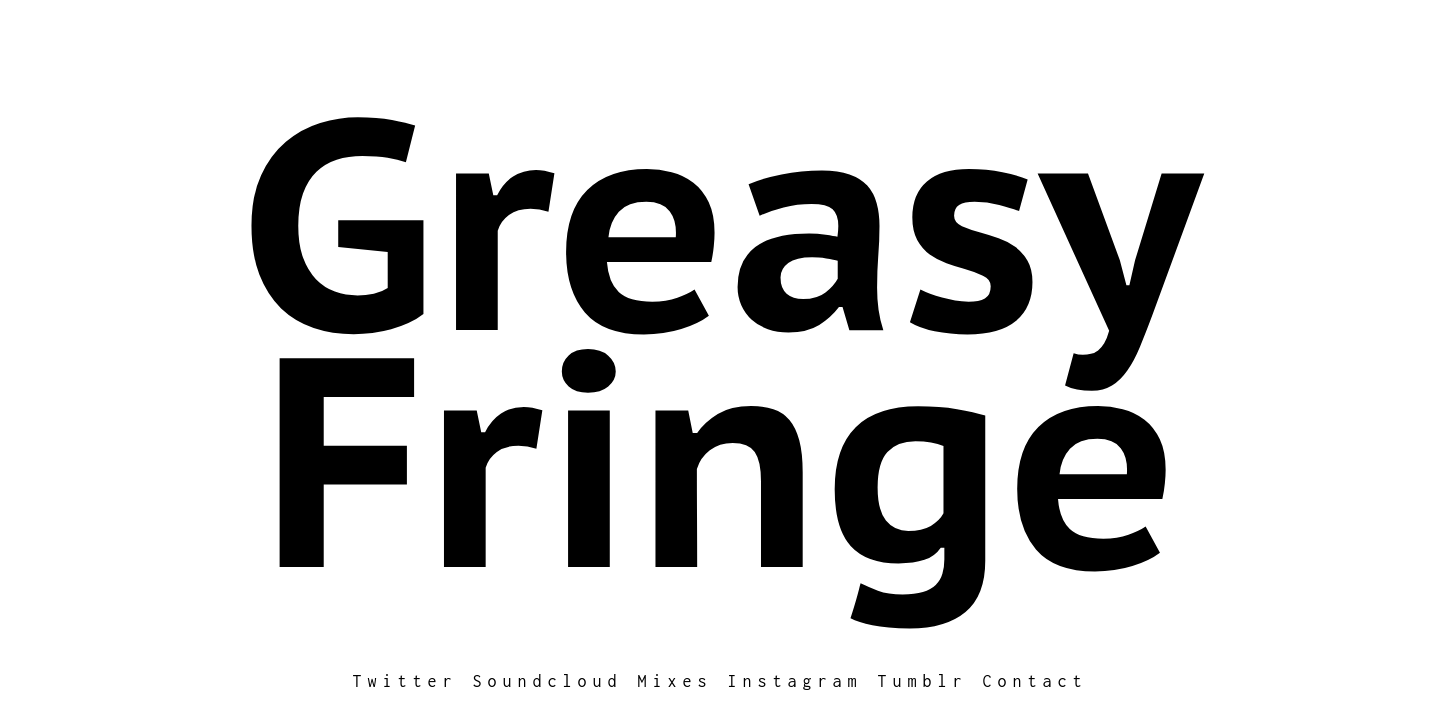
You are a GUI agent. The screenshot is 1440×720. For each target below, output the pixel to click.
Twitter (405, 681)
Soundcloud (548, 681)
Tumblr (923, 681)
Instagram (795, 681)
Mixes (675, 681)
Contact (1035, 681)
